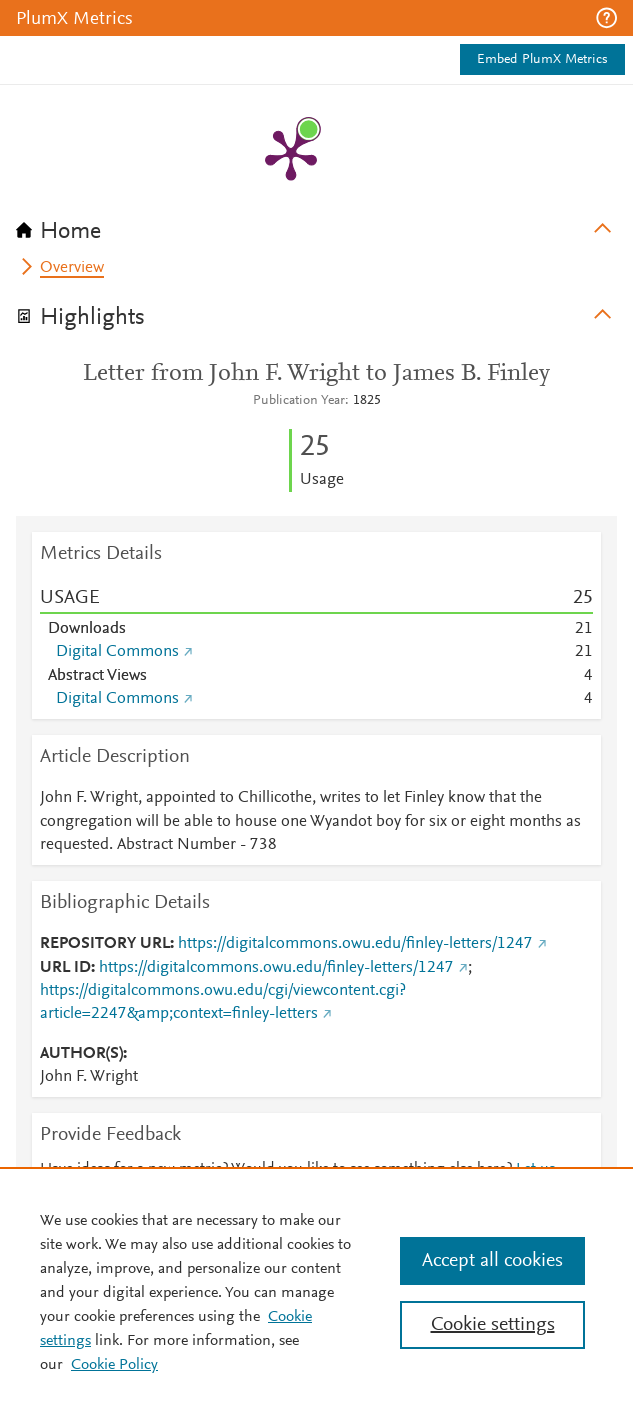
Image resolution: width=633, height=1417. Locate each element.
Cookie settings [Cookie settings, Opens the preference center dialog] (493, 1325)
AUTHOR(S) (81, 1054)
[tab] (316, 225)
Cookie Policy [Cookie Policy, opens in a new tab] (114, 1365)
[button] (606, 18)
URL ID (65, 968)
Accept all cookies (492, 1261)
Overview (72, 268)
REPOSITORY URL (105, 944)
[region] (316, 1292)
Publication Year (299, 401)
